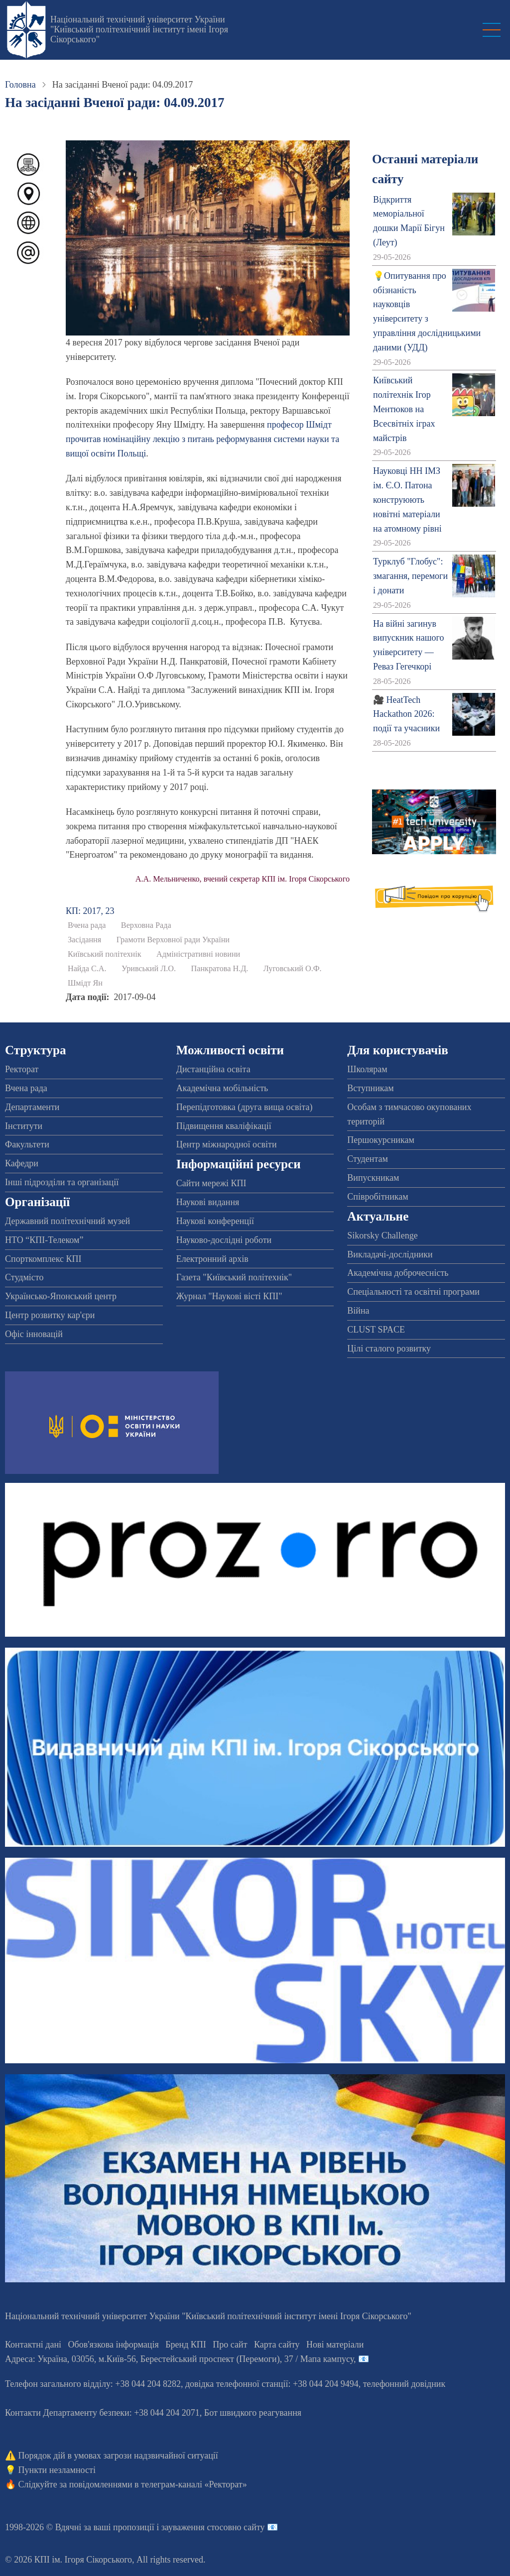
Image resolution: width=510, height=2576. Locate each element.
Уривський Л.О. (149, 968)
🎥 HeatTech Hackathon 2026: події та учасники (406, 714)
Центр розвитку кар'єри (50, 1315)
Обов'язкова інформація (113, 2345)
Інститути (23, 1126)
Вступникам (370, 1088)
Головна (20, 85)
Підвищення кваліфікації (223, 1126)
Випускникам (373, 1178)
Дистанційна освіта (213, 1069)
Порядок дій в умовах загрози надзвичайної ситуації (118, 2456)
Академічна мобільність (222, 1088)
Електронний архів (212, 1259)
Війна (358, 1311)
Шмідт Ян (85, 983)
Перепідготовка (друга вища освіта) (244, 1107)
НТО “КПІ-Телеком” (44, 1240)
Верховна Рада (146, 925)
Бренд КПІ (185, 2345)
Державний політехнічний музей (67, 1221)
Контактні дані (33, 2345)
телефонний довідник (404, 2384)
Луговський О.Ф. (292, 968)
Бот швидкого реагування (252, 2413)
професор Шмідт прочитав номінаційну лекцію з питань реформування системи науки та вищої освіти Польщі (202, 439)
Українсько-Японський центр (61, 1296)
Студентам (367, 1159)
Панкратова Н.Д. (220, 968)
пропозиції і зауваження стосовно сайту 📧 (195, 2527)
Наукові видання (208, 1202)
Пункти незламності (57, 2470)
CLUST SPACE (376, 1330)
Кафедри (21, 1163)
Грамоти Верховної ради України (173, 939)
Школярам (367, 1069)
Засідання (84, 939)
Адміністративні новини (198, 954)
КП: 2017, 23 (90, 911)
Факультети (27, 1144)
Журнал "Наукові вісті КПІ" (229, 1296)
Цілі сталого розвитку (389, 1348)
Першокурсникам (380, 1140)
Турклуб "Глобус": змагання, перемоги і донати (410, 576)
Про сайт (230, 2345)
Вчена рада (87, 925)
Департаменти (32, 1107)
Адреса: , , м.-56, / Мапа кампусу (179, 2359)
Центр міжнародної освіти (226, 1144)
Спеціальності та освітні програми (413, 1292)
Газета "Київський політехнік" (234, 1277)
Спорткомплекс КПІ (43, 1259)
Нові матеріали (335, 2345)
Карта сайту (277, 2345)
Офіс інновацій (34, 1334)
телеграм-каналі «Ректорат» (194, 2484)
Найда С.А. (87, 968)
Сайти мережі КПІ (211, 1183)
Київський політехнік (104, 954)
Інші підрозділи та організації (62, 1182)
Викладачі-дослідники (389, 1254)
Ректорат (21, 1069)
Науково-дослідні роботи (224, 1240)
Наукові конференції (215, 1221)
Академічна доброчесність (397, 1273)
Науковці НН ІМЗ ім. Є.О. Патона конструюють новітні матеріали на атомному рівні (407, 499)
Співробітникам (377, 1197)
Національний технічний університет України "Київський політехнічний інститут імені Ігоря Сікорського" (139, 29)
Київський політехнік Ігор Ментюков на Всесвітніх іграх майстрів (404, 409)
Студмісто (24, 1277)
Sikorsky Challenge (382, 1235)
